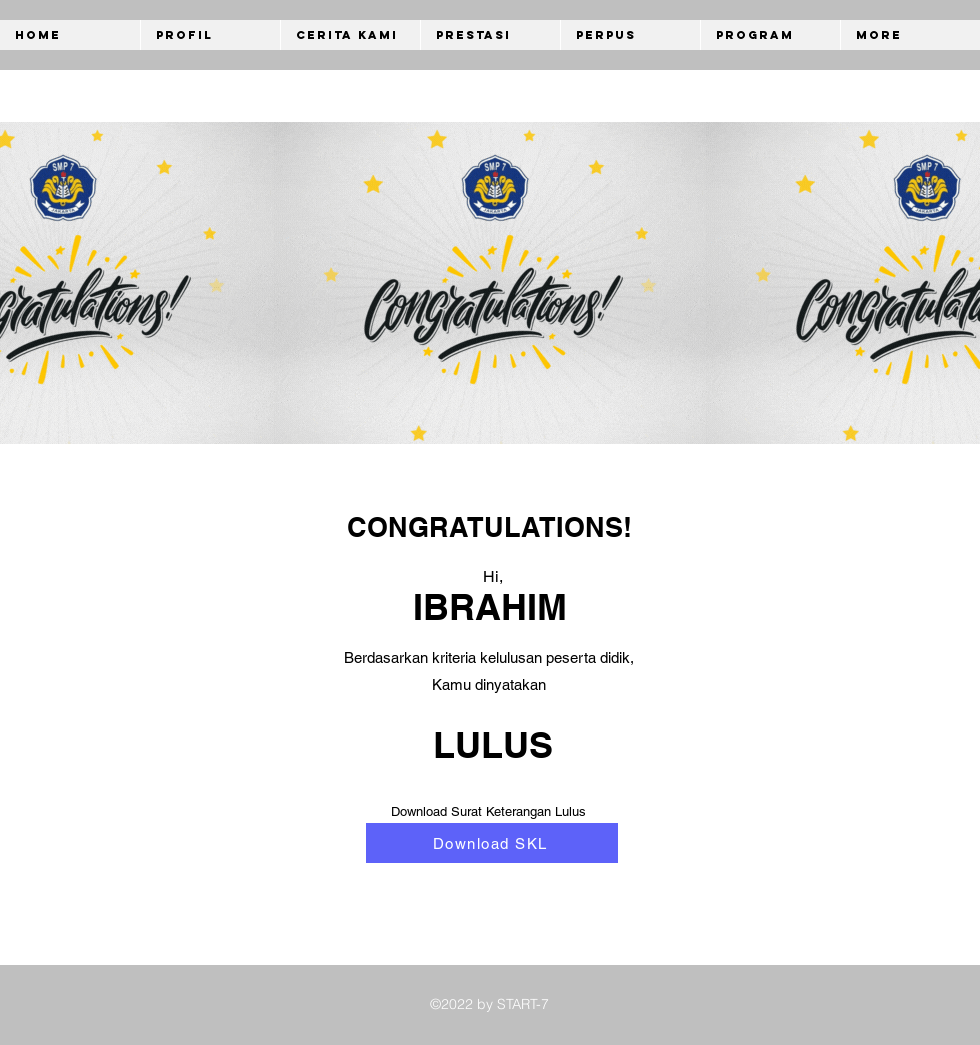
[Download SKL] (492, 843)
